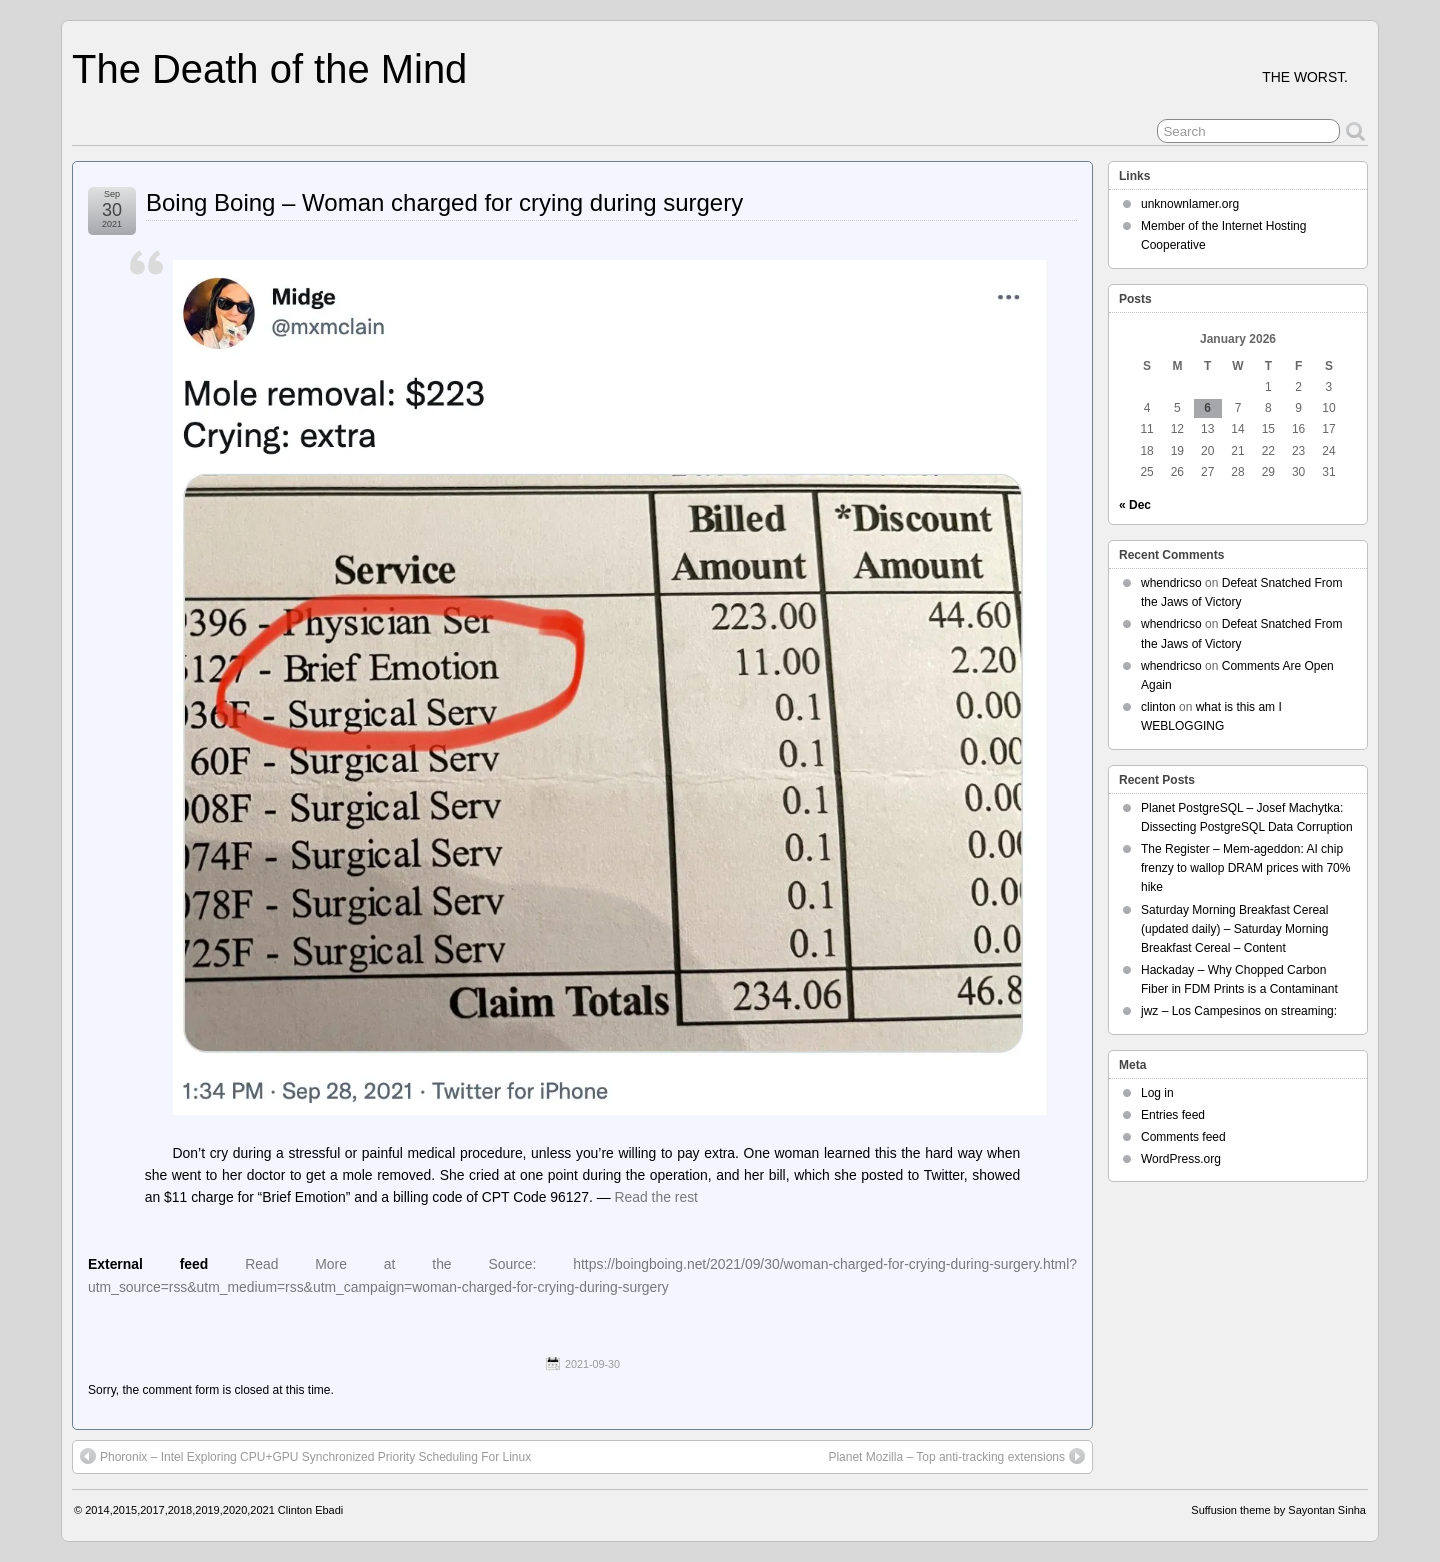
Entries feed (1173, 1115)
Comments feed (1183, 1137)
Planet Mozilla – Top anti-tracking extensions (956, 1456)
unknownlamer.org (1190, 204)
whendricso (1171, 583)
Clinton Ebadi (310, 1510)
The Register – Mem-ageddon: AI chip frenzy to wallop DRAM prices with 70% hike (1245, 868)
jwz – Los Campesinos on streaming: (1239, 1011)
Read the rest (657, 1197)
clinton (1158, 707)
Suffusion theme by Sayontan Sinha (1278, 1510)
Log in (1157, 1093)
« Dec (1135, 505)
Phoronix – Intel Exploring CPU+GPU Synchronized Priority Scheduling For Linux (305, 1456)
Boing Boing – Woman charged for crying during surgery (444, 202)
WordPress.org (1181, 1159)
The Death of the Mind (269, 69)
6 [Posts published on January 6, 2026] (1207, 408)
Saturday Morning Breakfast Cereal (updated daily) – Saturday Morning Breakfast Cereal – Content (1234, 929)
